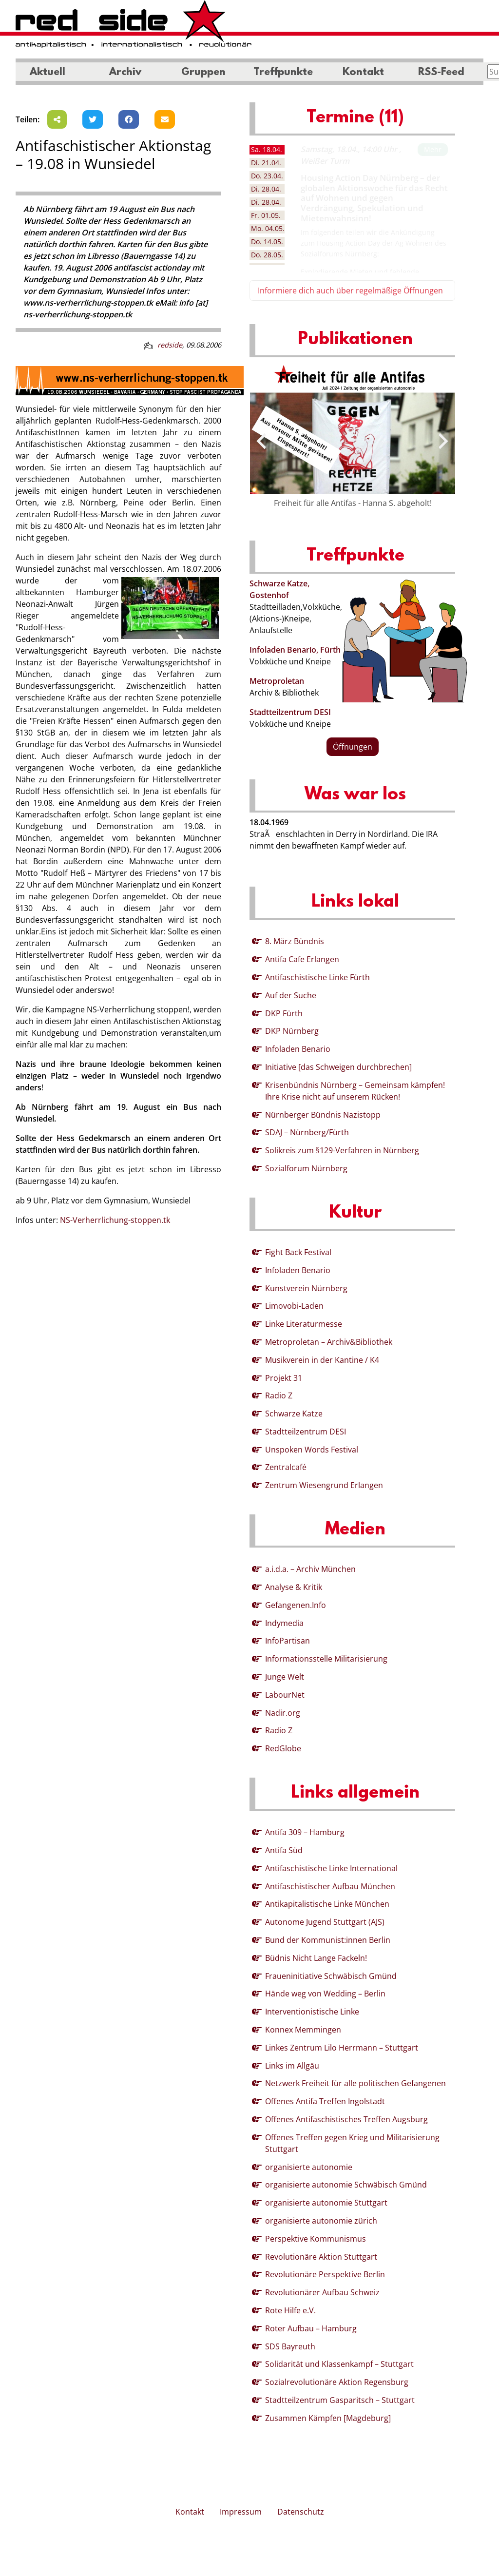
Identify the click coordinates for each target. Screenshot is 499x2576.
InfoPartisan (287, 1640)
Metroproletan (277, 681)
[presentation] (261, 441)
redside (169, 344)
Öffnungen (352, 746)
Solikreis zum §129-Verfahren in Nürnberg (342, 1150)
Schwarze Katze (294, 1413)
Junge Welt (284, 1676)
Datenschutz (300, 2511)
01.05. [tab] (266, 215)
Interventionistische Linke (312, 2011)
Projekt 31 (283, 1378)
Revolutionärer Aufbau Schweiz (322, 2292)
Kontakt (363, 72)
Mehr (432, 149)
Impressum (241, 2511)
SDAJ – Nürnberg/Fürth (307, 1132)
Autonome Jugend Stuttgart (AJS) (324, 1922)
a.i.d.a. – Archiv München (310, 1569)
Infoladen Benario (297, 1049)
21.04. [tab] (266, 162)
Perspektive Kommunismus (315, 2238)
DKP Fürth (284, 1013)
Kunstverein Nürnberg (306, 1288)
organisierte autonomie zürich (321, 2220)
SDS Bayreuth (290, 2346)
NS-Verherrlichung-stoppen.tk (115, 1220)
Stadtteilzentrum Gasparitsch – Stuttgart (340, 2400)
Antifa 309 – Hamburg (305, 1832)
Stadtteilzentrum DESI (290, 712)
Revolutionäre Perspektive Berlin (325, 2274)
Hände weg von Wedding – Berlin (325, 1993)
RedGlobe (283, 1748)
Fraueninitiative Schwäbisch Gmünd (331, 1976)
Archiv (125, 72)
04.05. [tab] (268, 228)
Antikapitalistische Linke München (327, 1903)
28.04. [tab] (266, 189)
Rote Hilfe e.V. (290, 2310)
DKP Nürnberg (292, 1031)
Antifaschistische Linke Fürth (317, 977)
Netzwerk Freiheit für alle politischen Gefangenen (355, 2083)
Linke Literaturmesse (303, 1323)
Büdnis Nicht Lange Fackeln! (316, 1958)
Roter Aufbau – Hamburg (311, 2328)
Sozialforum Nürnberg (306, 1168)
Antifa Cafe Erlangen (302, 959)
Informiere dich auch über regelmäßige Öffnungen (350, 290)
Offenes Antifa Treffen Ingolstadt (325, 2101)
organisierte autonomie (308, 2167)
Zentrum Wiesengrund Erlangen (324, 1485)
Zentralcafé (286, 1467)
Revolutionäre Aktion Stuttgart (321, 2256)
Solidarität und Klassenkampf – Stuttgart (339, 2364)
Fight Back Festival (298, 1252)
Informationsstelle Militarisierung (326, 1658)
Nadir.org (282, 1712)
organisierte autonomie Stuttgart (326, 2202)
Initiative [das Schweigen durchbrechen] (338, 1067)
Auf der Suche (290, 995)
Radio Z (278, 1395)
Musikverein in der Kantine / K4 (322, 1360)
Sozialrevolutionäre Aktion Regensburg (336, 2382)
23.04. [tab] (267, 175)
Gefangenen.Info (295, 1605)
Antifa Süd (284, 1850)
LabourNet (285, 1694)
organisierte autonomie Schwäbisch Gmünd (346, 2184)
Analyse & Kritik (293, 1587)
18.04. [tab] (266, 149)
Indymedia (284, 1623)
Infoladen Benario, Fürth (295, 649)
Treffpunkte (283, 72)
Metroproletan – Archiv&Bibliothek (328, 1341)
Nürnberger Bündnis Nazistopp (323, 1114)
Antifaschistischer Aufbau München (330, 1886)
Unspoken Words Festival (311, 1449)
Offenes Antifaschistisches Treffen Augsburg (346, 2119)
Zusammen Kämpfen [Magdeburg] (328, 2418)
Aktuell (47, 72)
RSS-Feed (441, 72)
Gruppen (203, 72)
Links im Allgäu (292, 2065)
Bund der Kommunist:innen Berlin (327, 1940)
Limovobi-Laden (294, 1305)
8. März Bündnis (294, 941)
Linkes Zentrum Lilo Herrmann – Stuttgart (341, 2047)
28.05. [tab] (267, 254)
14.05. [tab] (267, 241)
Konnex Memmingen (303, 2029)
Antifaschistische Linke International (331, 1868)
